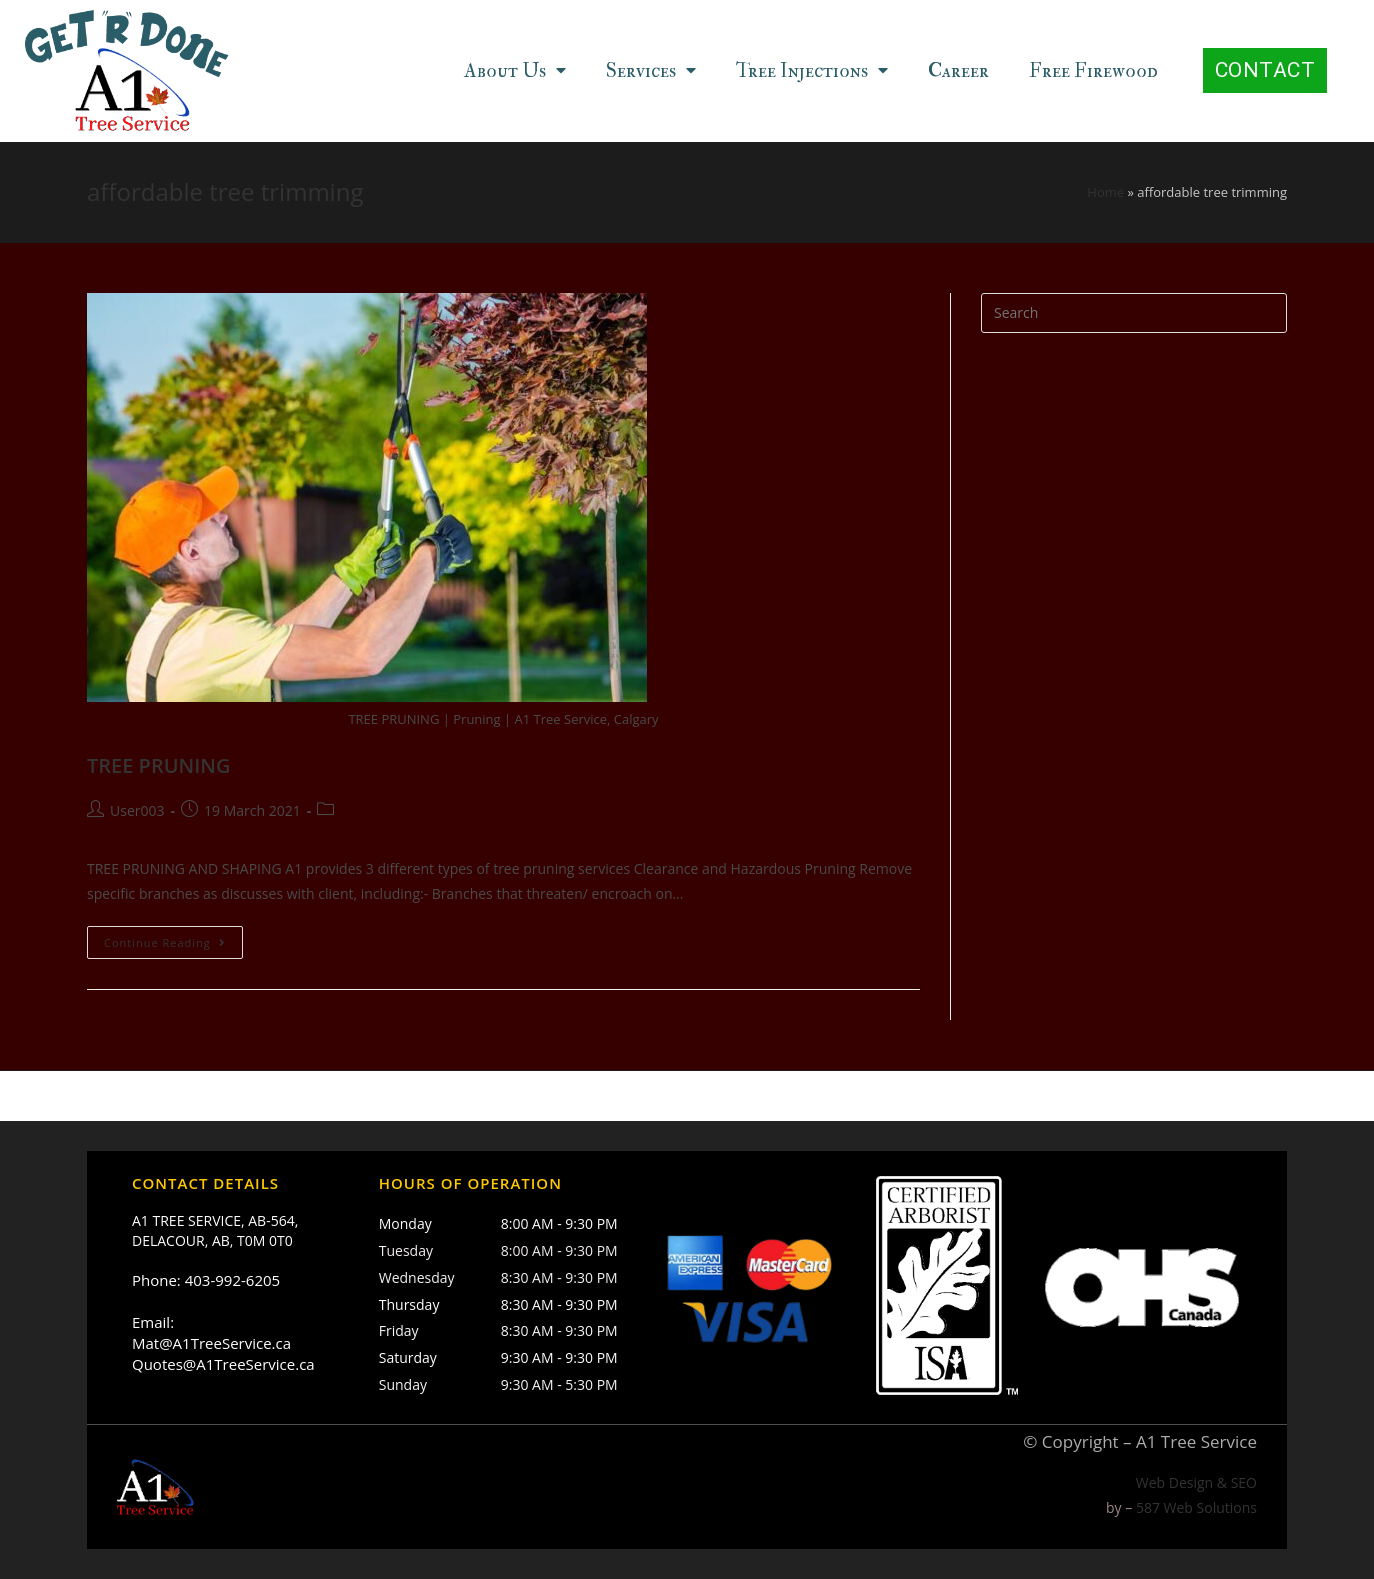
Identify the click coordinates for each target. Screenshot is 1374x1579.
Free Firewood (1093, 70)
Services (651, 70)
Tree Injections (812, 70)
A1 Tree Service (1196, 1442)
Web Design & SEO (1196, 1483)
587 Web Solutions (1196, 1508)
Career (958, 70)
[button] (1265, 70)
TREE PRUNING (158, 765)
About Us (515, 70)
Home (1105, 192)
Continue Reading (165, 942)
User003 (137, 810)
